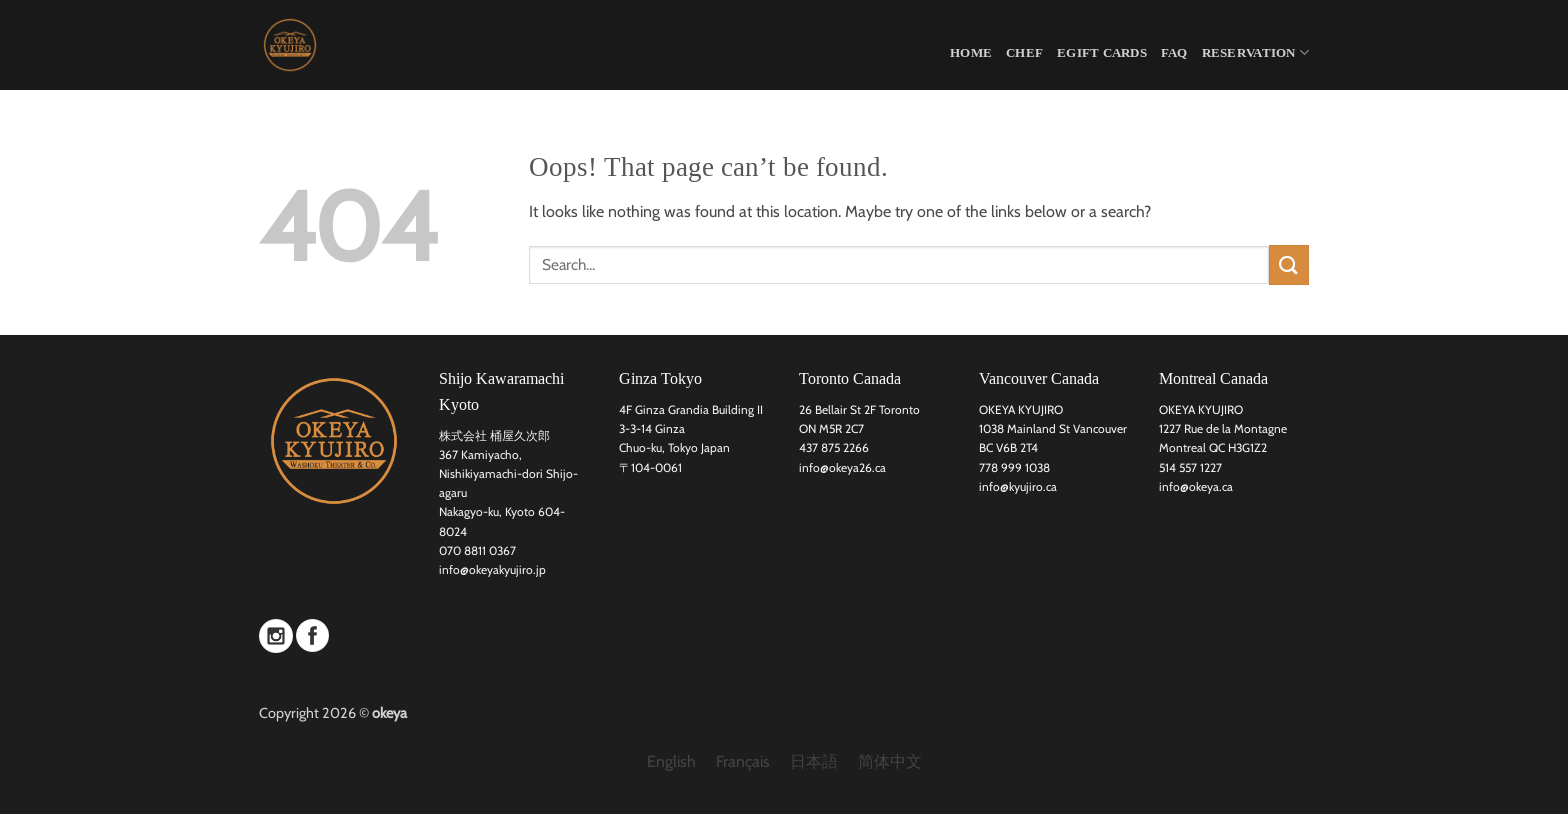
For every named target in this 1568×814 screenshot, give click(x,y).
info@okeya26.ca (842, 467)
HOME (971, 53)
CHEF (1024, 53)
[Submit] (1289, 264)
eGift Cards (1102, 53)
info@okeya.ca (1196, 486)
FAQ (1174, 53)
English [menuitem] (671, 761)
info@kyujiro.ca (1018, 486)
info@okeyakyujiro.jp (492, 569)
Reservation (1255, 52)
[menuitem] (671, 762)
